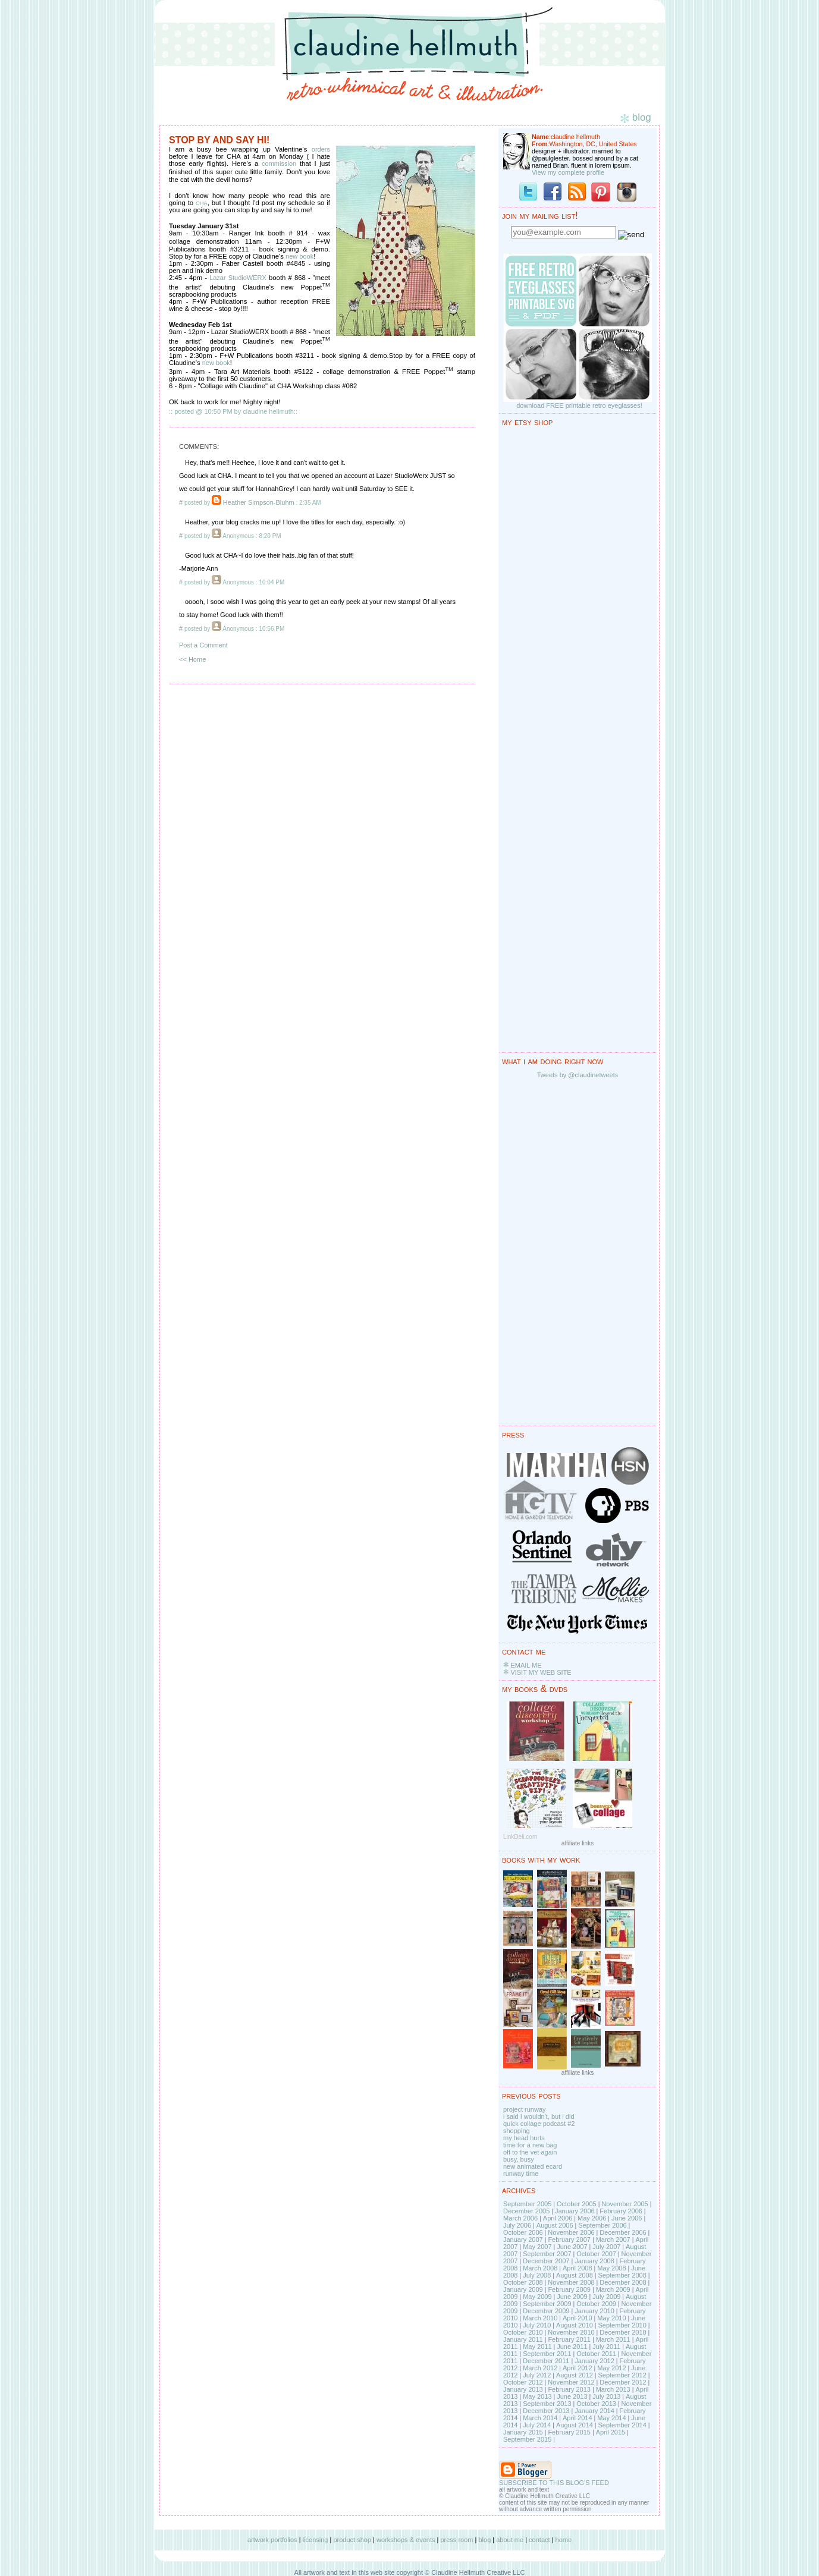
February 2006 (621, 2211)
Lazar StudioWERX (237, 277)
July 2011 (606, 2346)
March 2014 (540, 2417)
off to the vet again (530, 2152)
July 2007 (606, 2246)
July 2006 (517, 2225)
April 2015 (611, 2432)
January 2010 (594, 2310)
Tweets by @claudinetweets (578, 1074)
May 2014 (611, 2417)
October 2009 (596, 2303)
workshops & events (405, 2539)
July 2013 (606, 2396)
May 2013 (537, 2396)
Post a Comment (203, 645)
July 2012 (537, 2375)
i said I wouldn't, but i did (539, 2116)
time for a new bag (530, 2145)
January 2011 (523, 2339)
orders (321, 149)
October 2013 (596, 2403)
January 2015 (523, 2432)
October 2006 (523, 2232)
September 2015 (527, 2439)
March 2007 (613, 2239)
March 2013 (613, 2389)
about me (509, 2539)
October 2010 (523, 2332)
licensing (315, 2539)
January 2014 (594, 2410)
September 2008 (622, 2275)
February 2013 (569, 2389)
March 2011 (613, 2339)
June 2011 (572, 2346)
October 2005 (577, 2203)
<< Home (192, 659)
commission (279, 163)
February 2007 (569, 2239)
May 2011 (537, 2346)
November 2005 (624, 2203)
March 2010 (540, 2318)
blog (484, 2539)
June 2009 (572, 2296)
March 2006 (520, 2218)
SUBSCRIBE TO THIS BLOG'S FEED (554, 2482)
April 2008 (577, 2268)
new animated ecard (532, 2166)
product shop (352, 2539)
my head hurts (524, 2137)
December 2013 (546, 2410)
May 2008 (611, 2268)
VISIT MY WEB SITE (540, 1672)
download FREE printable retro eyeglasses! (579, 405)
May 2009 (537, 2296)
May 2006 (592, 2218)
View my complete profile (568, 172)
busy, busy (518, 2159)
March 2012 (540, 2367)
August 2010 (574, 2325)
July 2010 (537, 2325)
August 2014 (574, 2425)
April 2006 (558, 2218)
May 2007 (537, 2246)
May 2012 (611, 2367)
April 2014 (577, 2417)
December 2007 (546, 2260)
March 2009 (613, 2289)
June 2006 (626, 2218)
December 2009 (546, 2310)
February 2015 (569, 2432)
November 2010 (571, 2332)
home (564, 2539)
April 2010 (577, 2318)
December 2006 (623, 2232)
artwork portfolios (272, 2539)
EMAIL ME (525, 1665)
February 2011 (569, 2339)
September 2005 (527, 2203)
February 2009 (569, 2289)
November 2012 (571, 2382)
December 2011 (546, 2360)
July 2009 (606, 2296)
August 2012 (574, 2375)
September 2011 (547, 2353)
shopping (516, 2130)
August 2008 (574, 2275)
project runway (524, 2109)
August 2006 (554, 2225)
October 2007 (596, 2253)
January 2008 (594, 2260)
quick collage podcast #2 (539, 2123)
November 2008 (571, 2282)
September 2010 (622, 2325)
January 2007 (523, 2239)
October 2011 (596, 2353)
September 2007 (547, 2253)
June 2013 (572, 2396)
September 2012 (622, 2375)
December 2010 (623, 2332)
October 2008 (523, 2282)
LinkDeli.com (520, 1836)
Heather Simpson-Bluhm (258, 502)
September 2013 (547, 2403)
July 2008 (537, 2275)
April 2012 (577, 2367)
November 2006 (571, 2232)
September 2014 (622, 2425)
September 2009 (547, 2303)
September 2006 (602, 2225)
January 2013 (523, 2389)
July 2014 (537, 2425)
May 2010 (611, 2318)
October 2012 (523, 2382)
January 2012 (594, 2360)
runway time (520, 2173)
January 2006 (575, 2211)
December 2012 (623, 2382)
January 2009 (523, 2289)
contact (539, 2539)
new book (299, 256)
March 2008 (540, 2268)
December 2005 (526, 2211)
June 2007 (572, 2246)
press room (456, 2539)
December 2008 (623, 2282)
